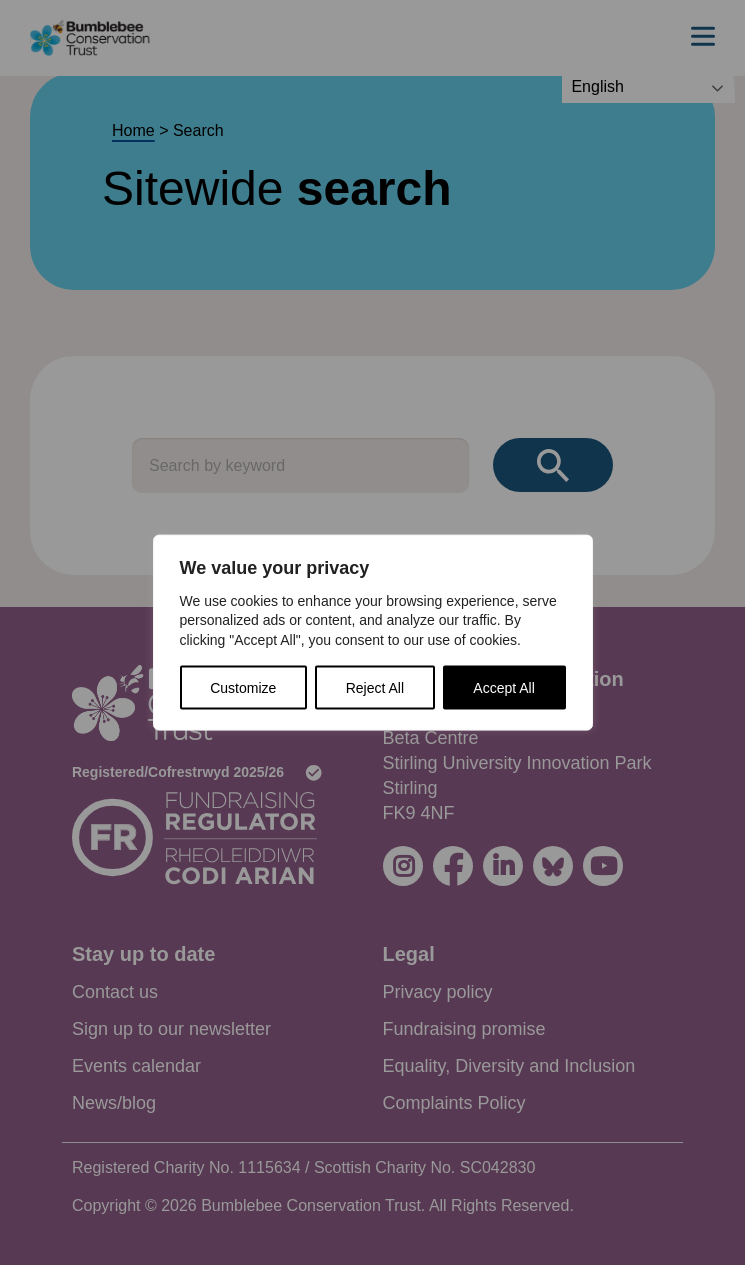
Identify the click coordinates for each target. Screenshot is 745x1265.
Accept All (503, 688)
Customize (243, 688)
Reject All (375, 688)
